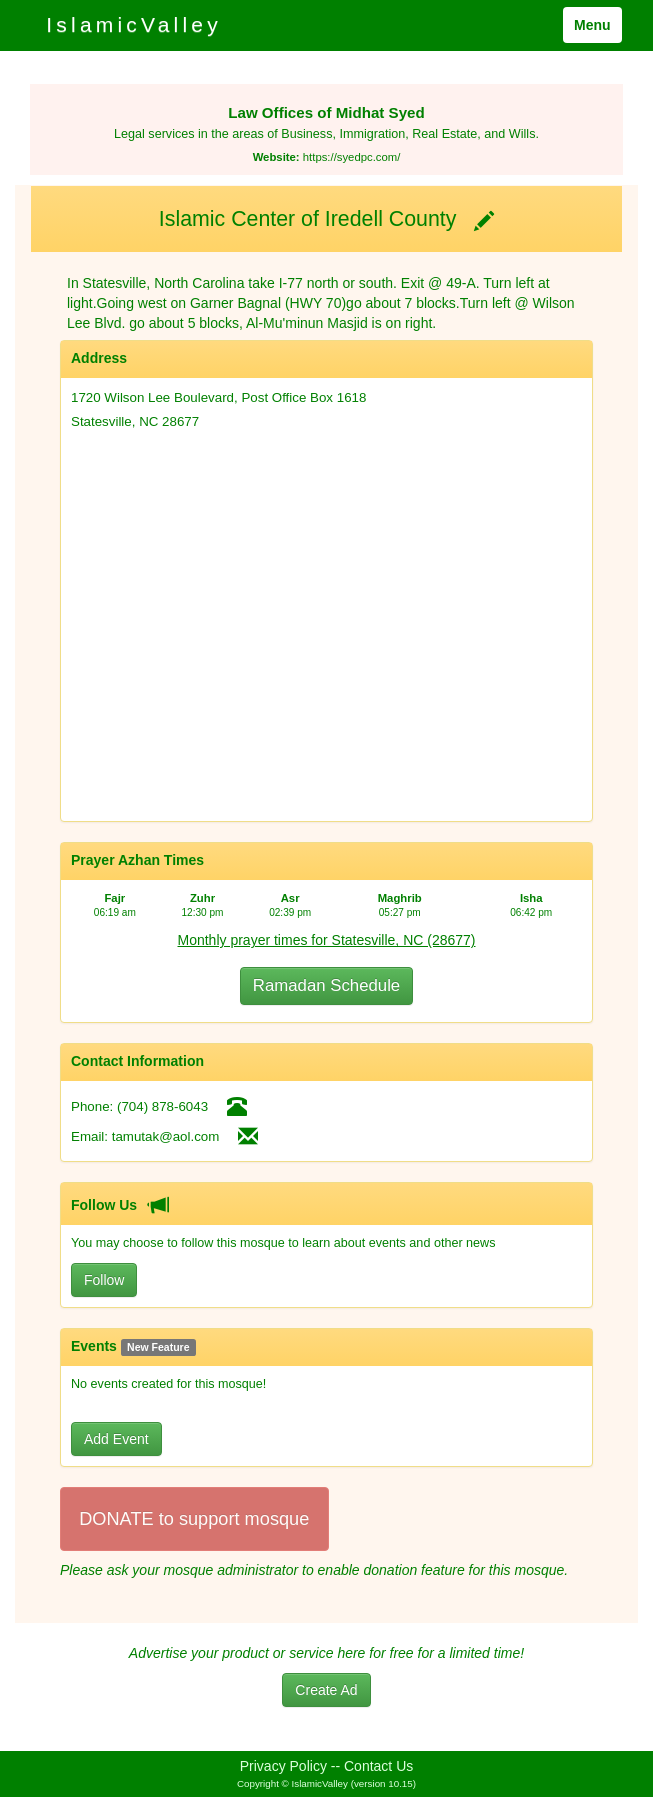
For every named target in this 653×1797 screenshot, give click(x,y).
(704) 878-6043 (162, 1106)
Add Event (116, 1439)
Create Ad (326, 1690)
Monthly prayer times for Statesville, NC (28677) (327, 940)
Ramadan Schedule (326, 985)
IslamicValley (134, 24)
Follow (104, 1280)
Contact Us (378, 1766)
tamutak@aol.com (166, 1136)
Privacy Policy (283, 1766)
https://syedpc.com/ (352, 157)
